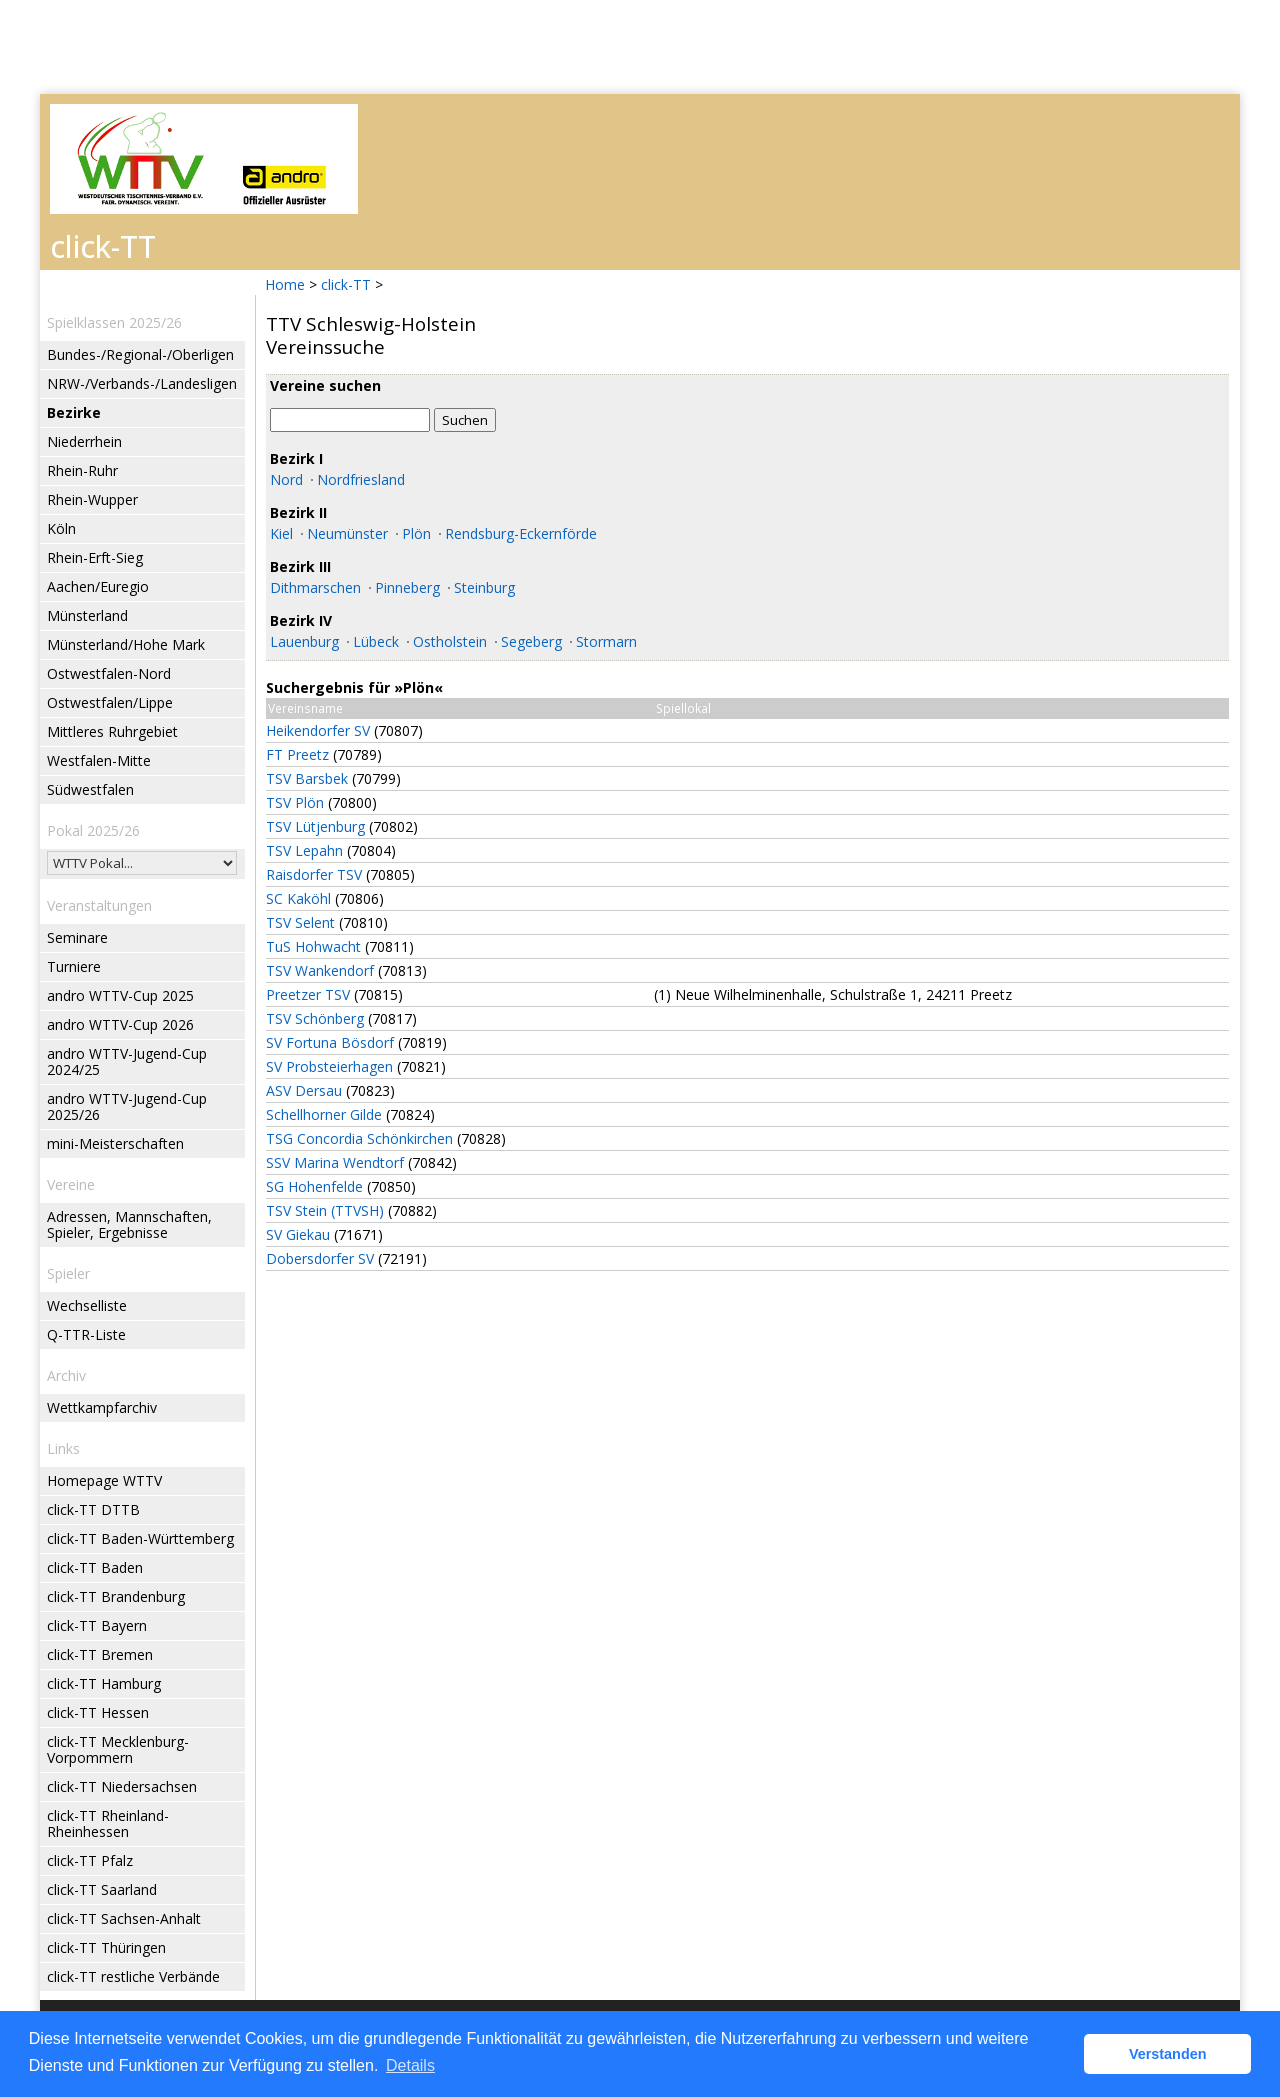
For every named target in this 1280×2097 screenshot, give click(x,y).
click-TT (346, 284)
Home (285, 284)
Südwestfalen (90, 789)
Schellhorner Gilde (324, 1114)
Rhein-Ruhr (82, 470)
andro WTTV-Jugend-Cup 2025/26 (127, 1106)
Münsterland (87, 615)
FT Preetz (297, 754)
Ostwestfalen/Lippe (110, 702)
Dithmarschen (315, 587)
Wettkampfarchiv (102, 1407)
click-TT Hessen (98, 1712)
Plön (416, 533)
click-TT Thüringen (106, 1947)
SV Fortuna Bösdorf (330, 1042)
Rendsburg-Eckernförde (521, 533)
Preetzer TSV (308, 994)
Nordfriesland (361, 479)
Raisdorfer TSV (314, 874)
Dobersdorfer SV (320, 1258)
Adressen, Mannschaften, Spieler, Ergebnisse (129, 1224)
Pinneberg (407, 587)
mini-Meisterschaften (115, 1143)
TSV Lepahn (304, 850)
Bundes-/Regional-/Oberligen (140, 354)
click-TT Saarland (102, 1889)
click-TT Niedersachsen (122, 1786)
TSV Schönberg (315, 1018)
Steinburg (484, 587)
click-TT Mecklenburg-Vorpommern (118, 1749)
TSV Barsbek (307, 778)
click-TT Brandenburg (116, 1596)
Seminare (77, 937)
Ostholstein (450, 641)
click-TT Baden (95, 1567)
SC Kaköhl (298, 898)
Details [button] (410, 2065)
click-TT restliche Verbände (133, 1976)
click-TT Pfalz (90, 1860)
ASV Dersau (304, 1090)
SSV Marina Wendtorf (335, 1162)
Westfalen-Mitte (99, 760)
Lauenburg (304, 641)
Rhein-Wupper (92, 499)
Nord (286, 479)
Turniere (74, 966)
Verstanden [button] (1168, 2054)
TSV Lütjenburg (315, 826)
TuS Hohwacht (313, 946)
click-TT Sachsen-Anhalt (124, 1918)
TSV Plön (295, 802)
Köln (61, 528)
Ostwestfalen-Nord (109, 673)
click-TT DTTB (93, 1509)
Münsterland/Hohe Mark (126, 644)
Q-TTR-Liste (86, 1334)
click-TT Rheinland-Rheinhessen (108, 1823)
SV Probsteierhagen (329, 1066)
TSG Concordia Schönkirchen (359, 1138)
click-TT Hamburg (104, 1683)
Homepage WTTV (104, 1480)
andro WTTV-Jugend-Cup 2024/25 (127, 1061)
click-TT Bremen (100, 1654)
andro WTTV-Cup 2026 (120, 1024)
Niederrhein (84, 441)
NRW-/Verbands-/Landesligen (142, 383)
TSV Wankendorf (320, 970)
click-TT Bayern (97, 1625)
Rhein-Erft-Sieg (95, 557)
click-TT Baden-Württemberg (140, 1538)
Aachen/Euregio (98, 586)
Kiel (281, 533)
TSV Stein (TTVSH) (325, 1210)
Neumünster (347, 533)
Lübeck (376, 641)
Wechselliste (87, 1305)
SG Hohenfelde (314, 1186)
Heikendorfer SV (318, 730)
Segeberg (531, 641)
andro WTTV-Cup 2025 (120, 995)
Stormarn (606, 641)
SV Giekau (298, 1234)
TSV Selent (300, 922)
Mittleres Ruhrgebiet (112, 731)
